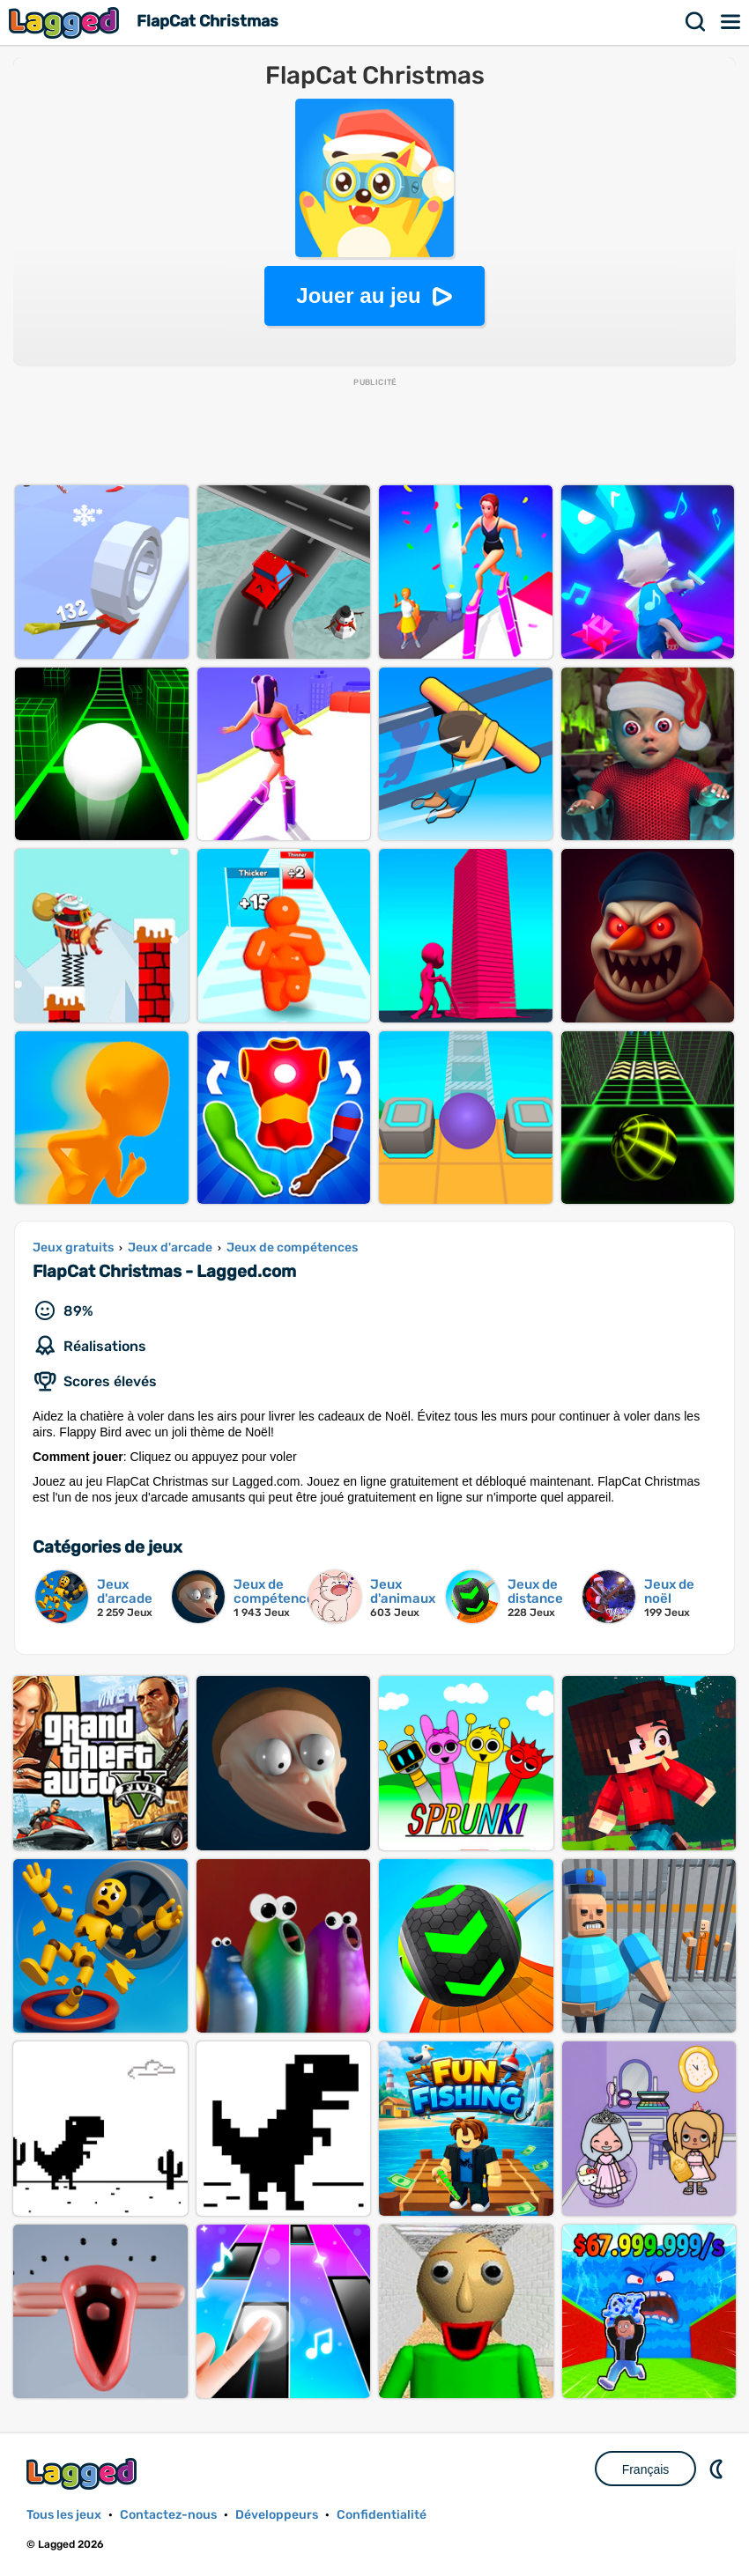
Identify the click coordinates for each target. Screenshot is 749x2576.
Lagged (66, 22)
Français (646, 2469)
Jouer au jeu (358, 295)
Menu (731, 22)
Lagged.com (83, 2473)
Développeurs (276, 2514)
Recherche (696, 22)
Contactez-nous (168, 2514)
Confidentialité (381, 2514)
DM (718, 2468)
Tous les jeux (63, 2514)
